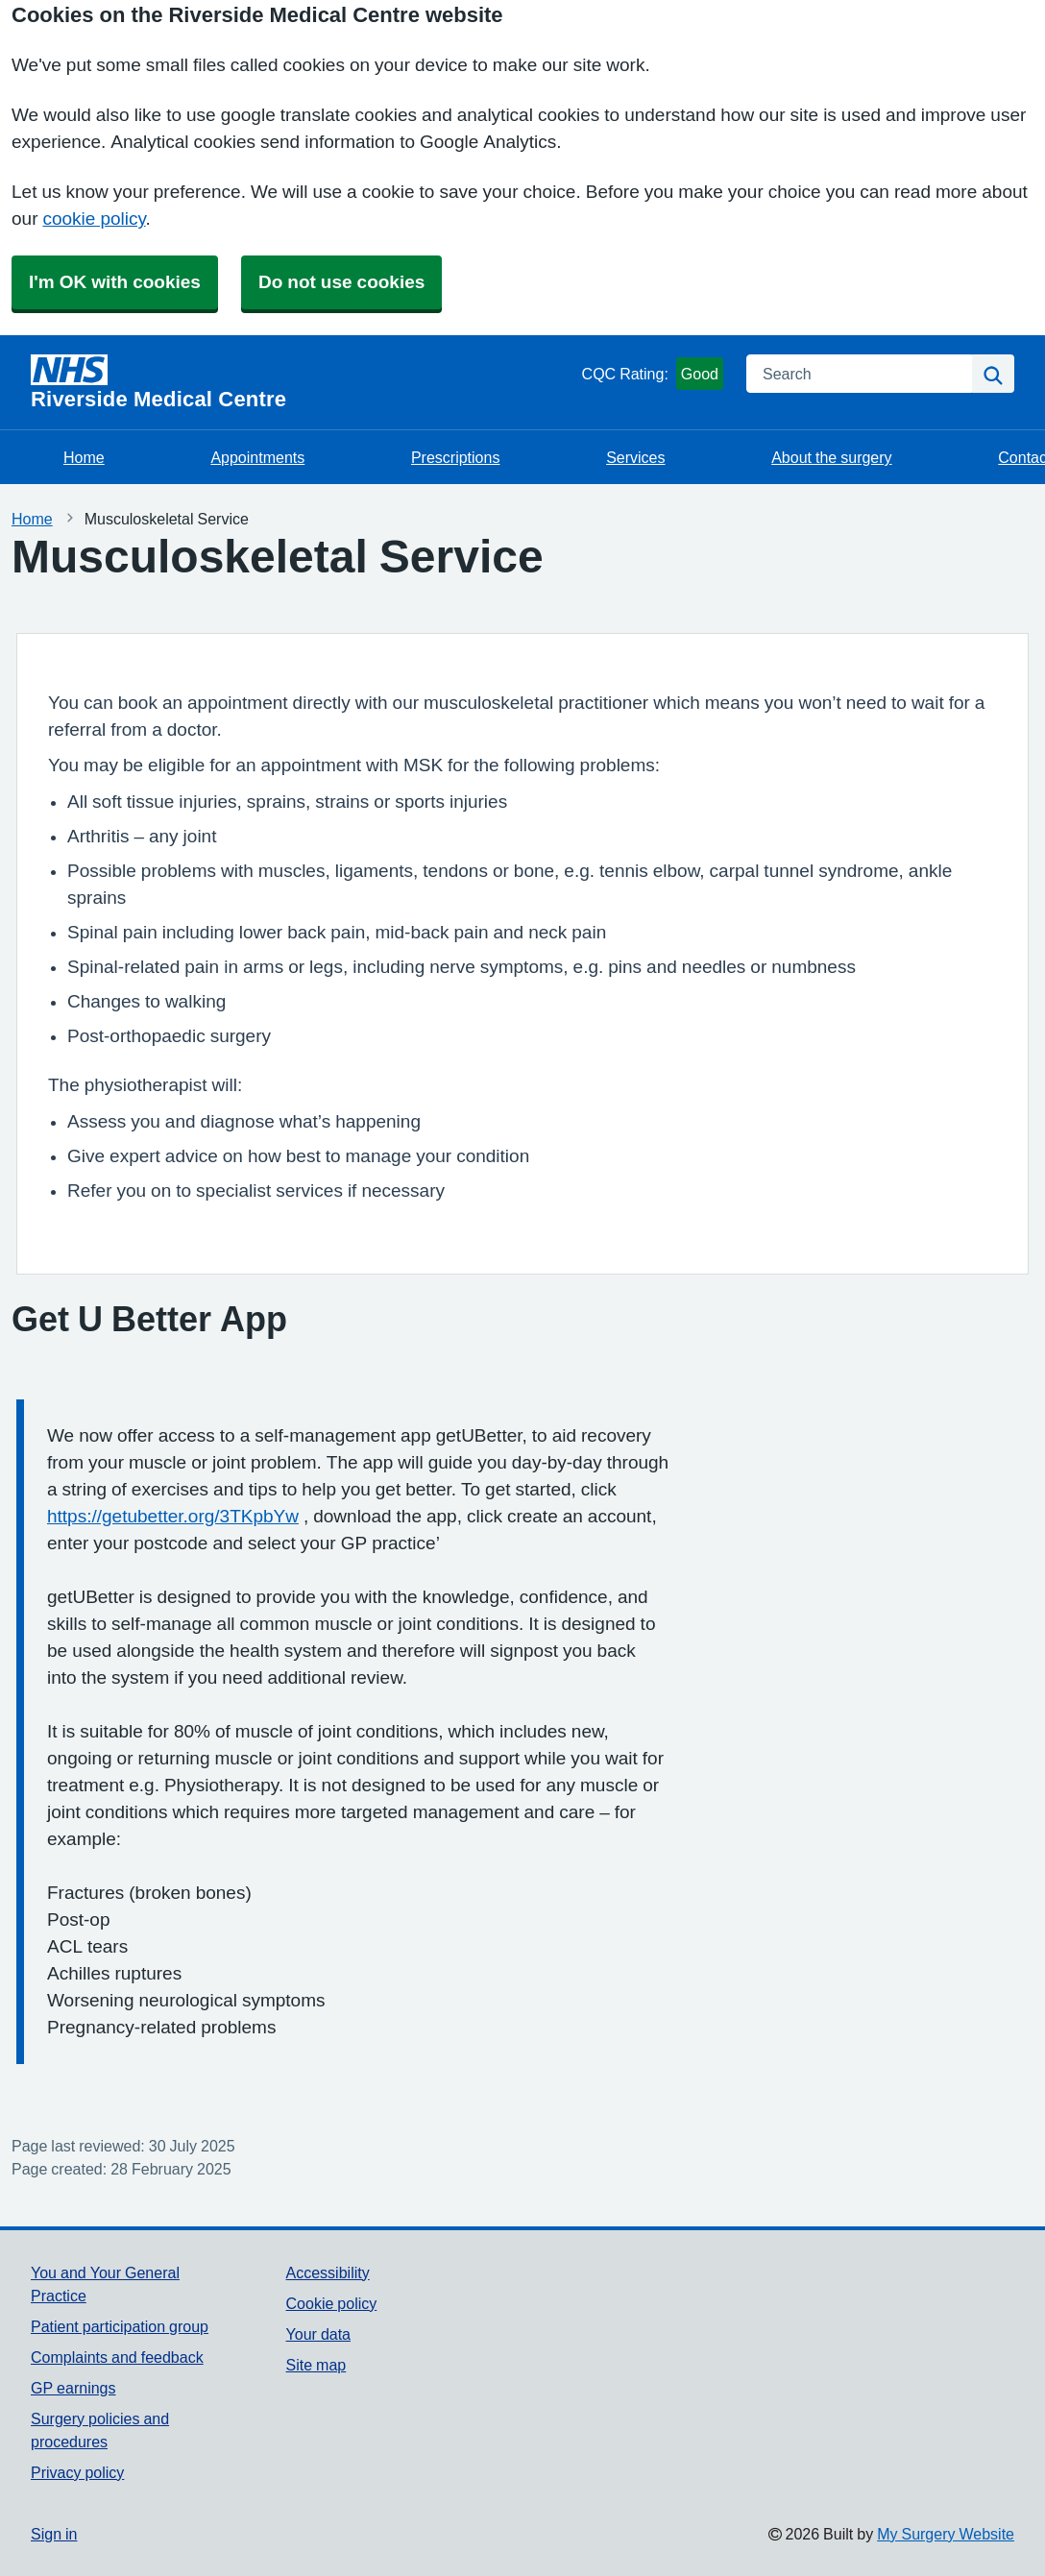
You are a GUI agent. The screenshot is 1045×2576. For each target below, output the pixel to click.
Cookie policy (331, 2303)
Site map (316, 2364)
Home (84, 457)
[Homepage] (302, 382)
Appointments (257, 457)
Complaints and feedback (117, 2357)
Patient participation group (119, 2326)
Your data (318, 2334)
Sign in (54, 2533)
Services (635, 457)
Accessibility (328, 2272)
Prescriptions (455, 457)
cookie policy (93, 218)
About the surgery (831, 457)
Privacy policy (77, 2472)
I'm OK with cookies (115, 282)
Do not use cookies (341, 282)
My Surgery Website (945, 2533)
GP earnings (73, 2387)
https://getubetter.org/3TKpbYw (173, 1516)
